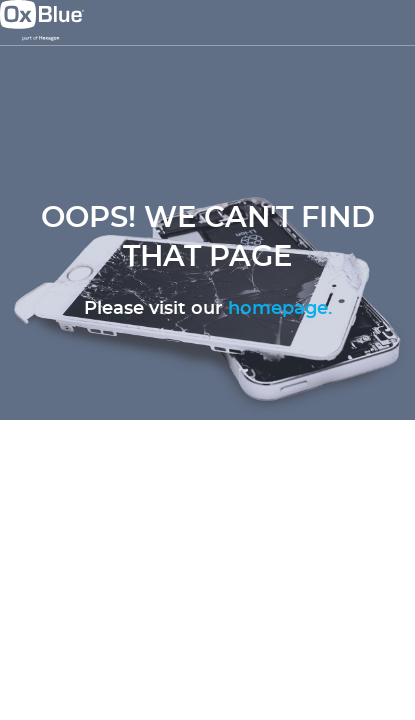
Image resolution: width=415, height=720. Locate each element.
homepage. (280, 309)
